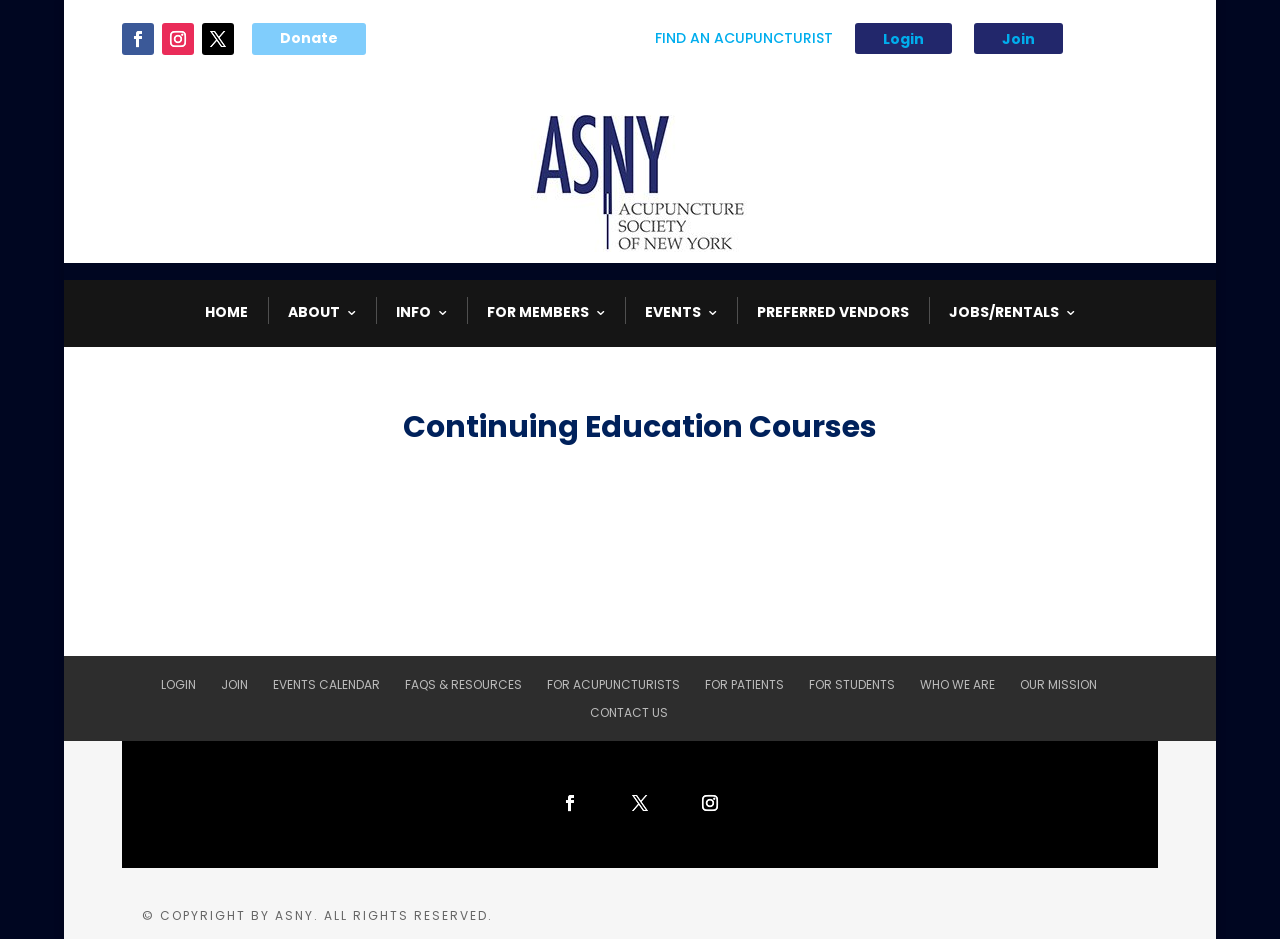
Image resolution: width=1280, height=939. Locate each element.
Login (903, 39)
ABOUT (314, 312)
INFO (413, 312)
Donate (309, 38)
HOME (226, 312)
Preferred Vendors (833, 312)
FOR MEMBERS (538, 312)
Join (1018, 39)
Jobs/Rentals (1004, 312)
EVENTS (673, 312)
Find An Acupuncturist (744, 39)
